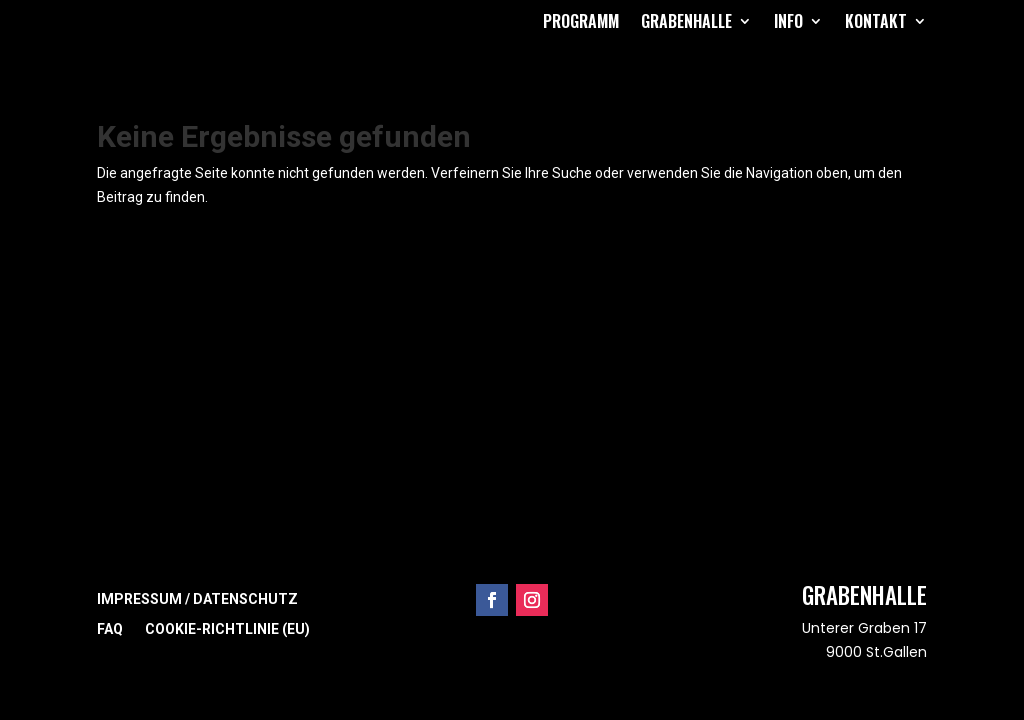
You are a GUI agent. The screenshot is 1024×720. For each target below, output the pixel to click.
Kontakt (876, 21)
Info (788, 21)
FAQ (110, 629)
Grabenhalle (686, 21)
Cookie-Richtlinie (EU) (227, 629)
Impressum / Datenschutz (197, 599)
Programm (581, 21)
